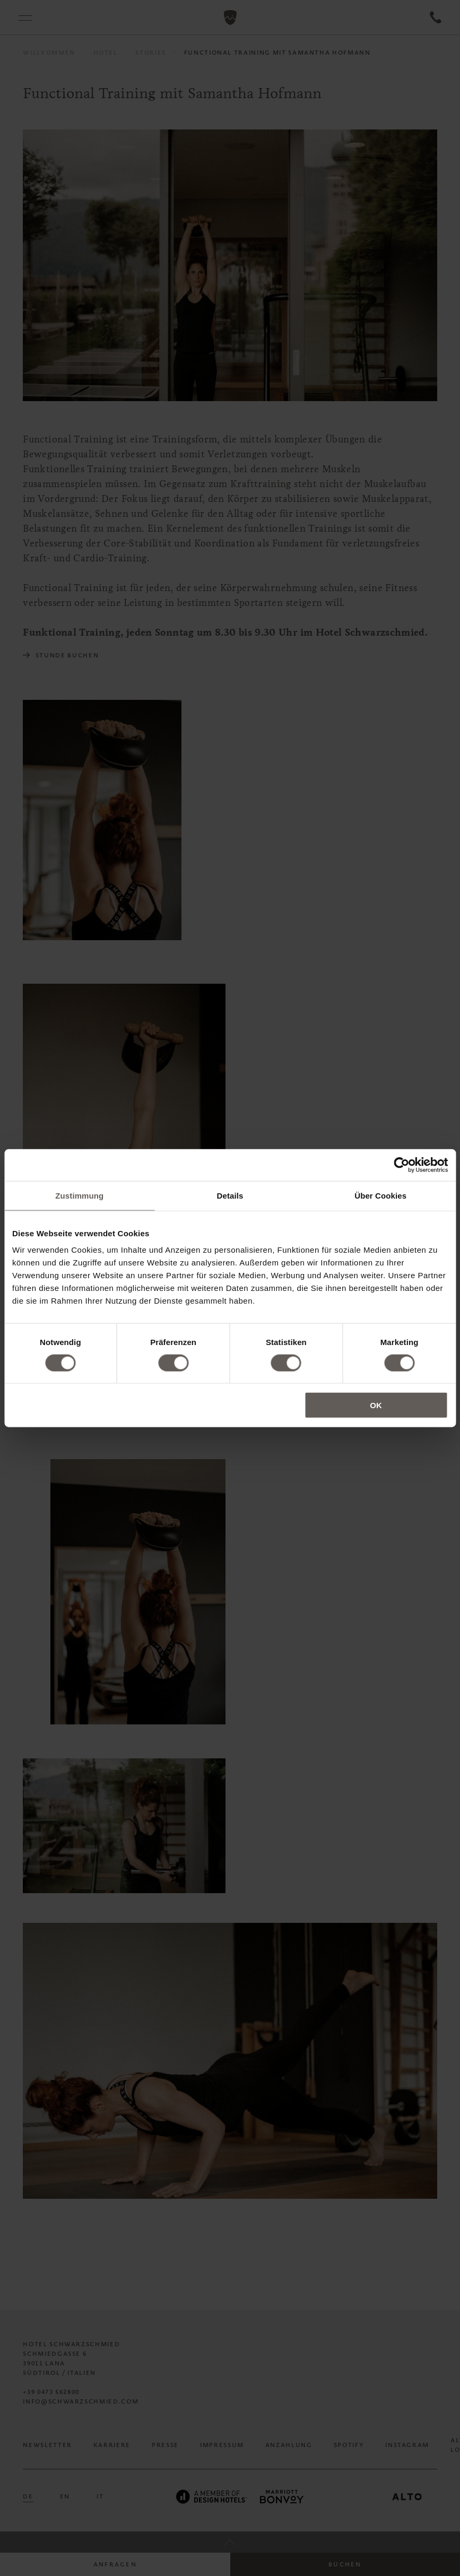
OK (376, 1405)
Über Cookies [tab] (380, 1195)
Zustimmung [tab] (79, 1195)
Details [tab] (230, 1195)
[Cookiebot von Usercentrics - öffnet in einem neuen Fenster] (401, 1165)
